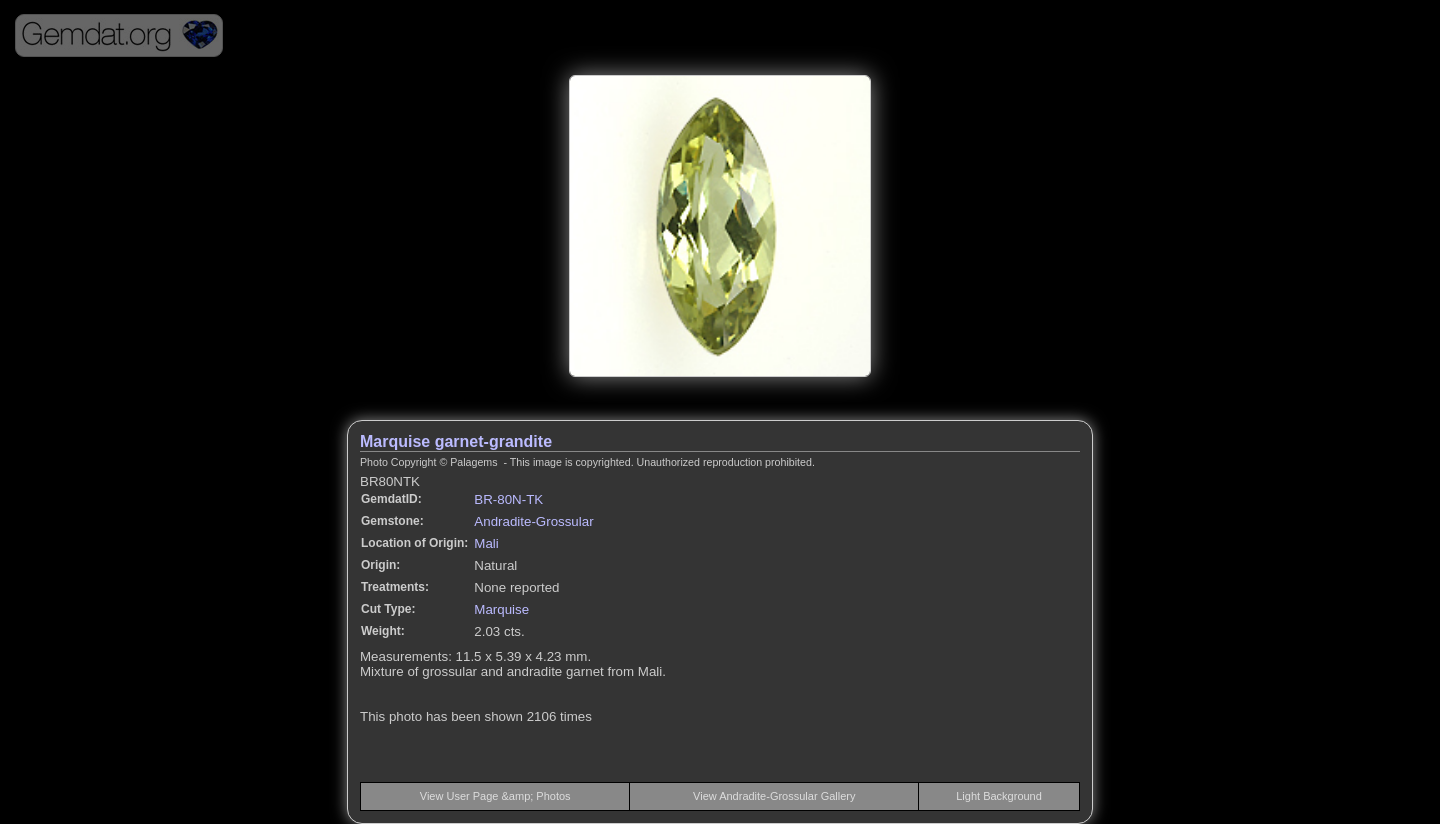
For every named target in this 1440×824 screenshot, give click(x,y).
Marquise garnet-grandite (456, 441)
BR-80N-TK (508, 499)
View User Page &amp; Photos (495, 796)
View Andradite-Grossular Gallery (774, 796)
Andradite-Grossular (533, 521)
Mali (486, 543)
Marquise (501, 609)
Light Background (999, 796)
